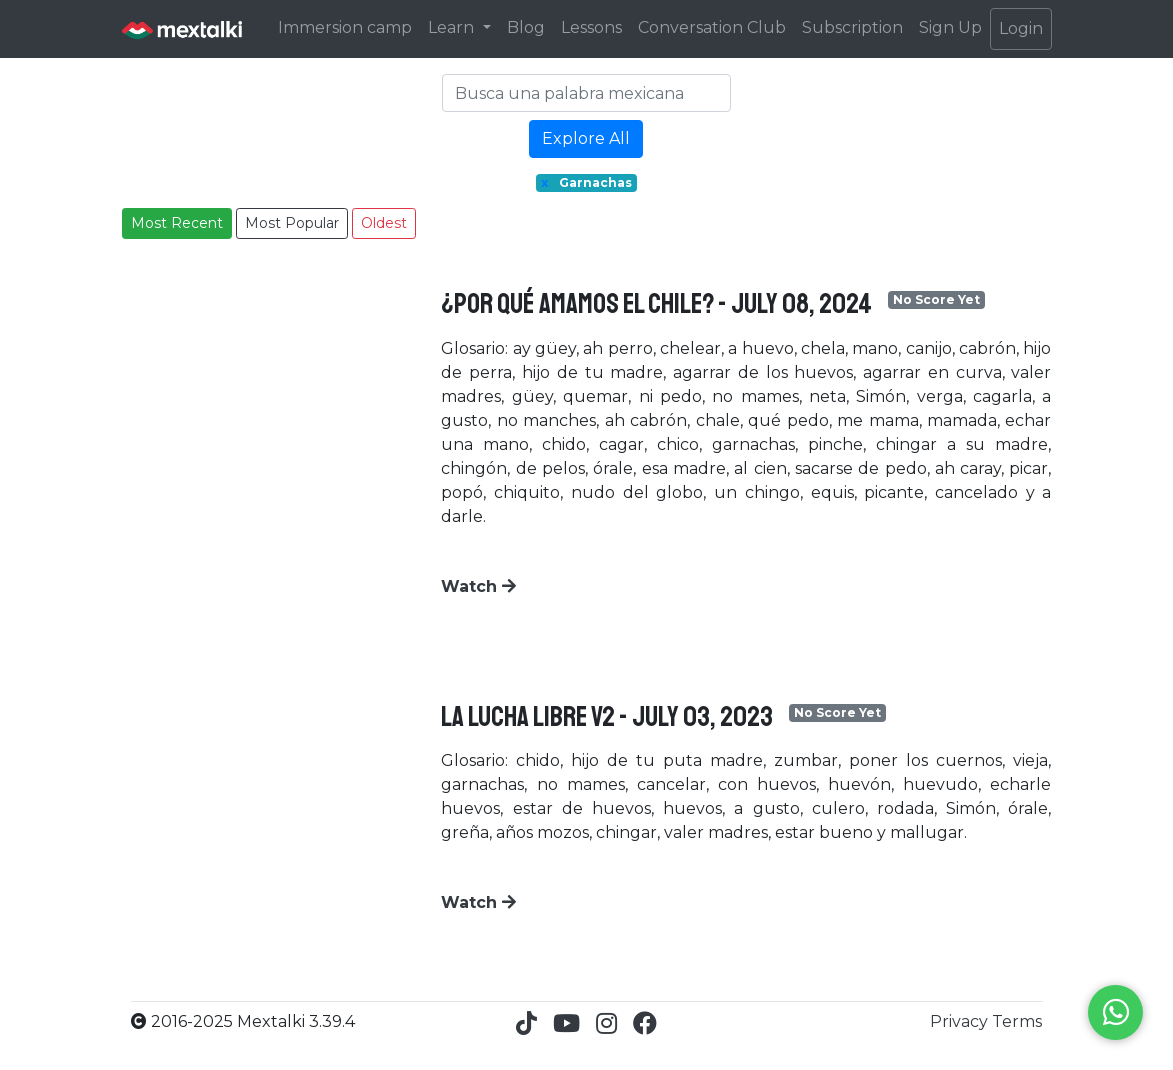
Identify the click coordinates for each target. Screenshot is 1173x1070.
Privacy (961, 1021)
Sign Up (950, 27)
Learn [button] (453, 27)
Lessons (591, 27)
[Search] (587, 93)
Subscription (852, 27)
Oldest (384, 223)
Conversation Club (712, 27)
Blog (526, 27)
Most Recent (177, 223)
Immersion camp (345, 27)
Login (1021, 28)
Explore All (586, 138)
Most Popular (292, 223)
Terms (1017, 1021)
